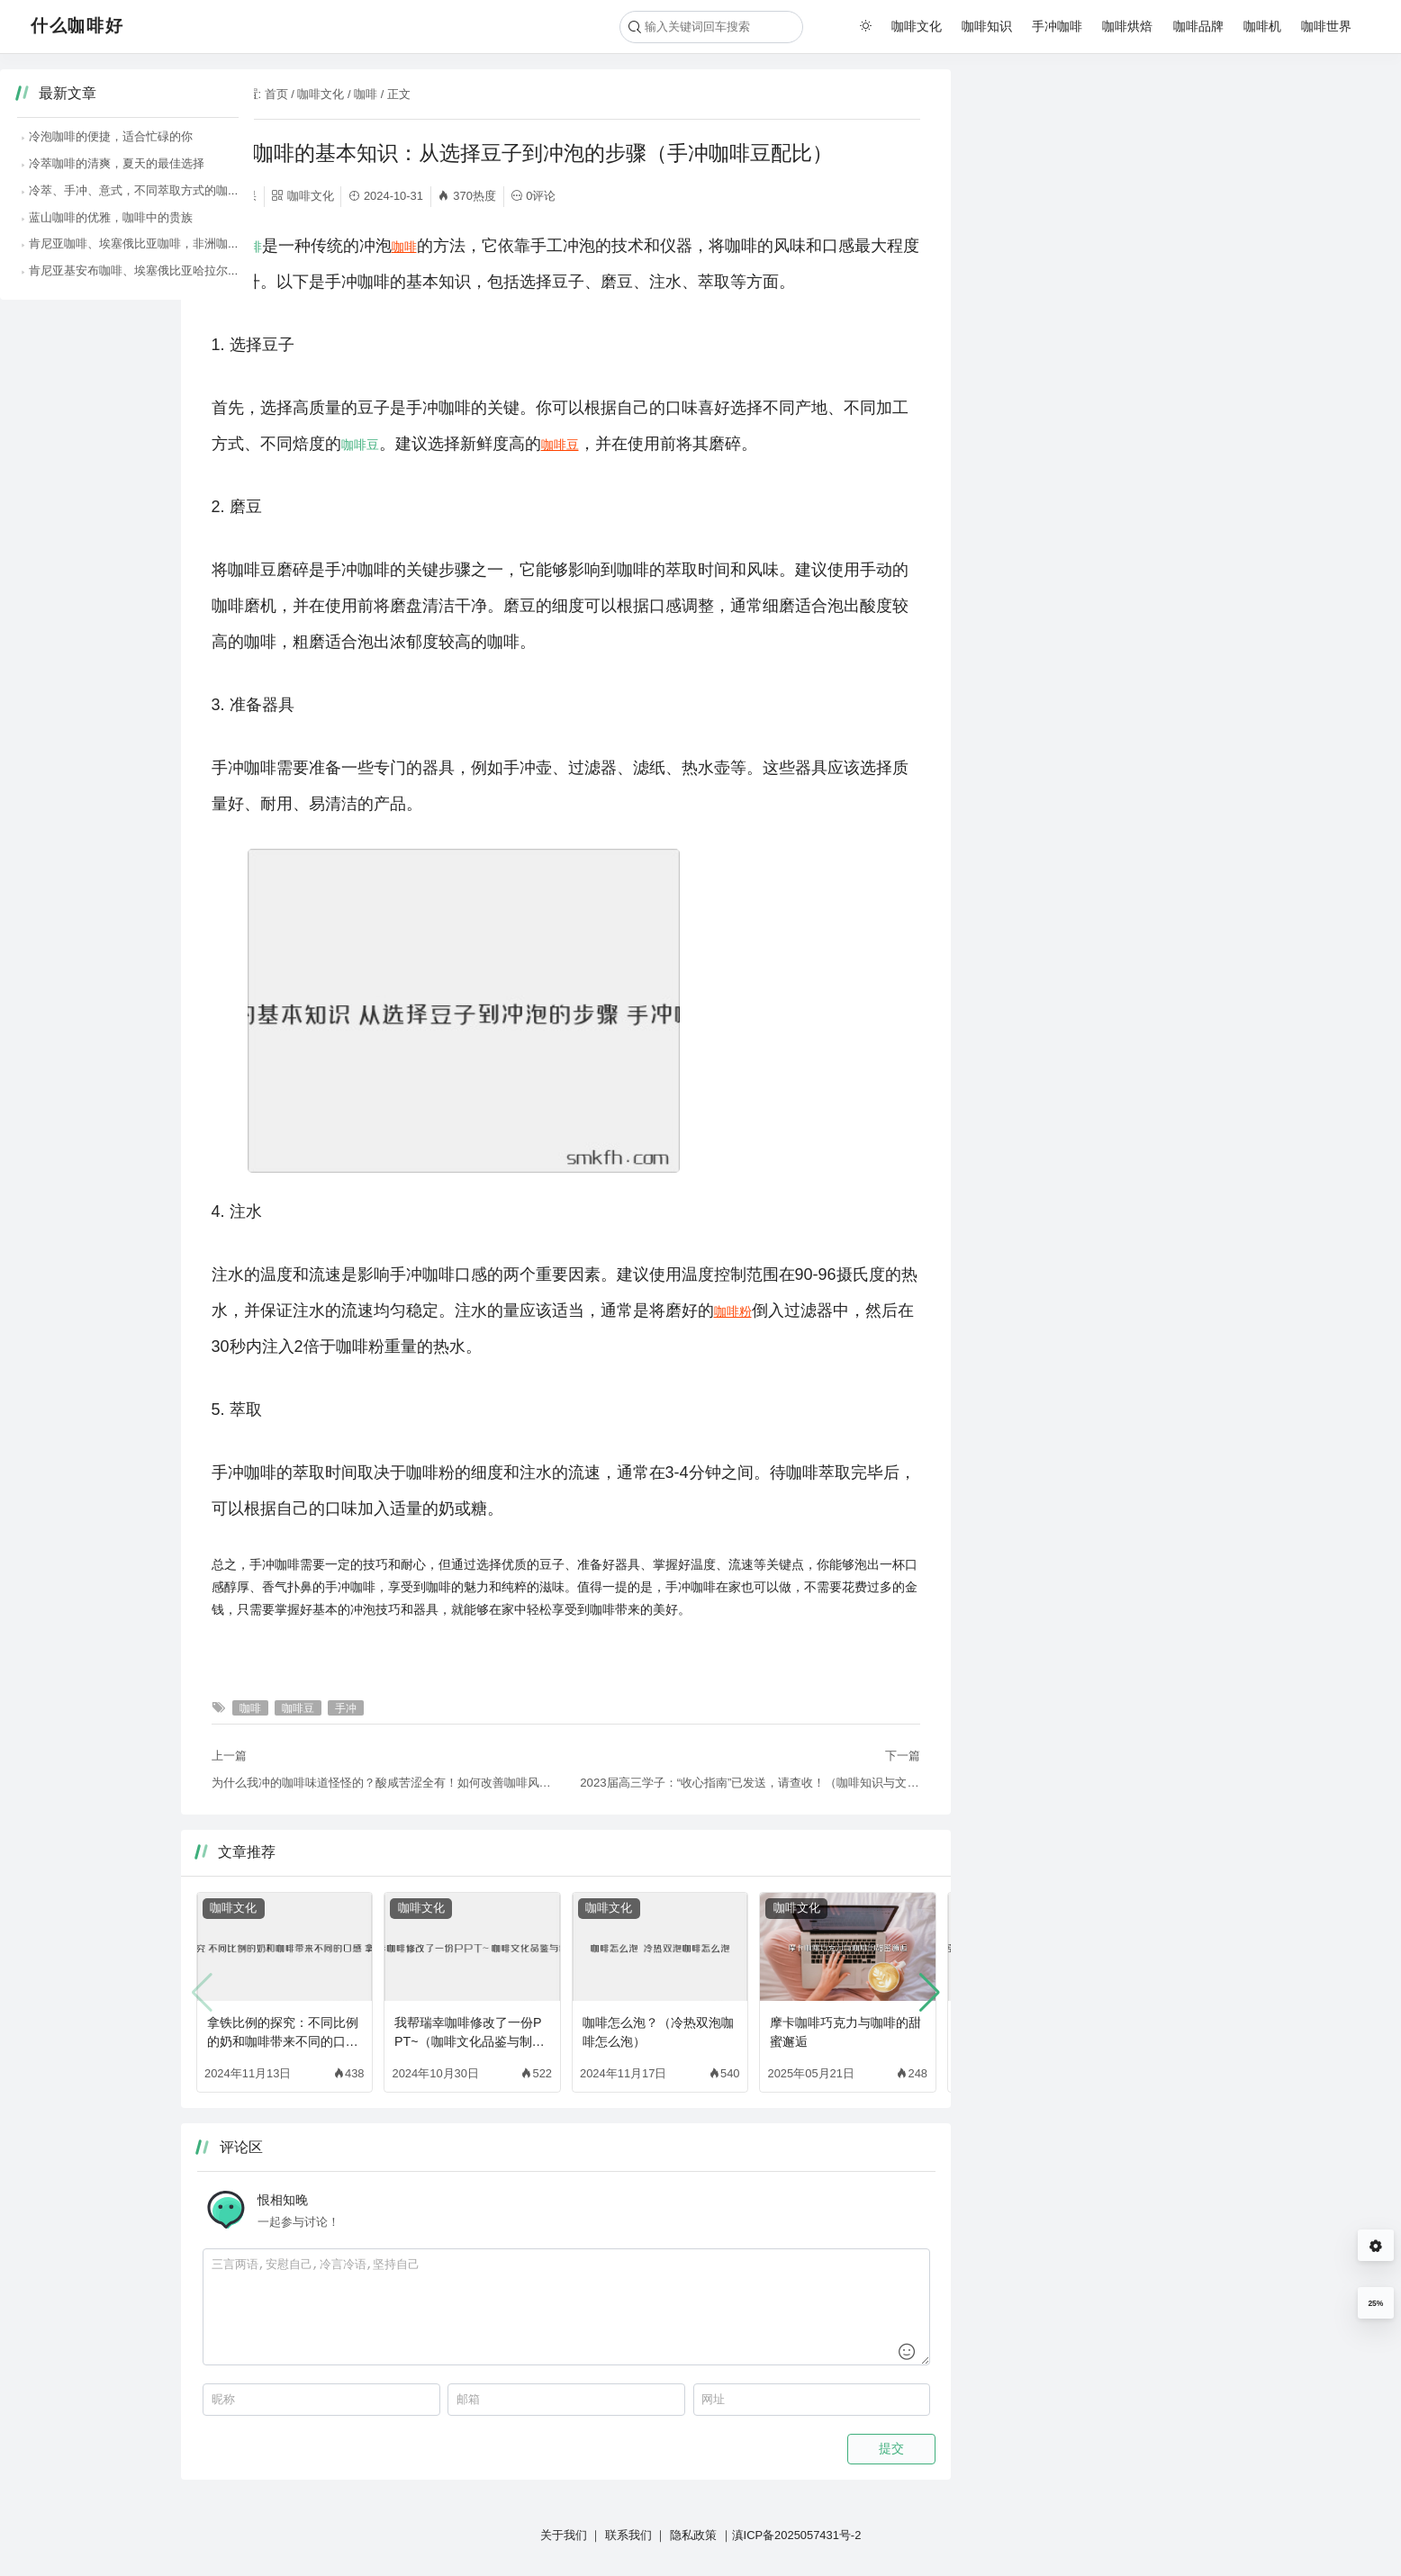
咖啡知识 (987, 26)
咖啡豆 (360, 444)
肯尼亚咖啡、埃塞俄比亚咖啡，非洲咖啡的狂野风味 (1125, 243)
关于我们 (563, 2535)
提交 (891, 2448)
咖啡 (365, 94)
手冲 (224, 246)
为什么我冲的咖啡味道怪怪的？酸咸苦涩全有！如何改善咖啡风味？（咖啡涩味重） (382, 1782)
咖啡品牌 (1198, 26)
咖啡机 (1262, 26)
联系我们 (628, 2535)
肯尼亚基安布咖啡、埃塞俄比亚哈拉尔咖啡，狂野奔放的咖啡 (1148, 270)
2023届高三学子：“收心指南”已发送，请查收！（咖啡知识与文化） (750, 1782)
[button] (929, 1993)
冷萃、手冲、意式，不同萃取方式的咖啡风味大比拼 (1125, 190)
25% (1375, 2303)
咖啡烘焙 (1127, 26)
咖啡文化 (916, 26)
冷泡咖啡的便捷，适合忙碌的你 (1072, 136)
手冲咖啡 (1057, 26)
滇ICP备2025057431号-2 (797, 2535)
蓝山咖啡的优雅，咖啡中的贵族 (1072, 217)
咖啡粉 (733, 1311)
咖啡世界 (1326, 26)
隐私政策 (693, 2535)
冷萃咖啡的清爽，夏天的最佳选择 (1078, 163)
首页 (276, 94)
